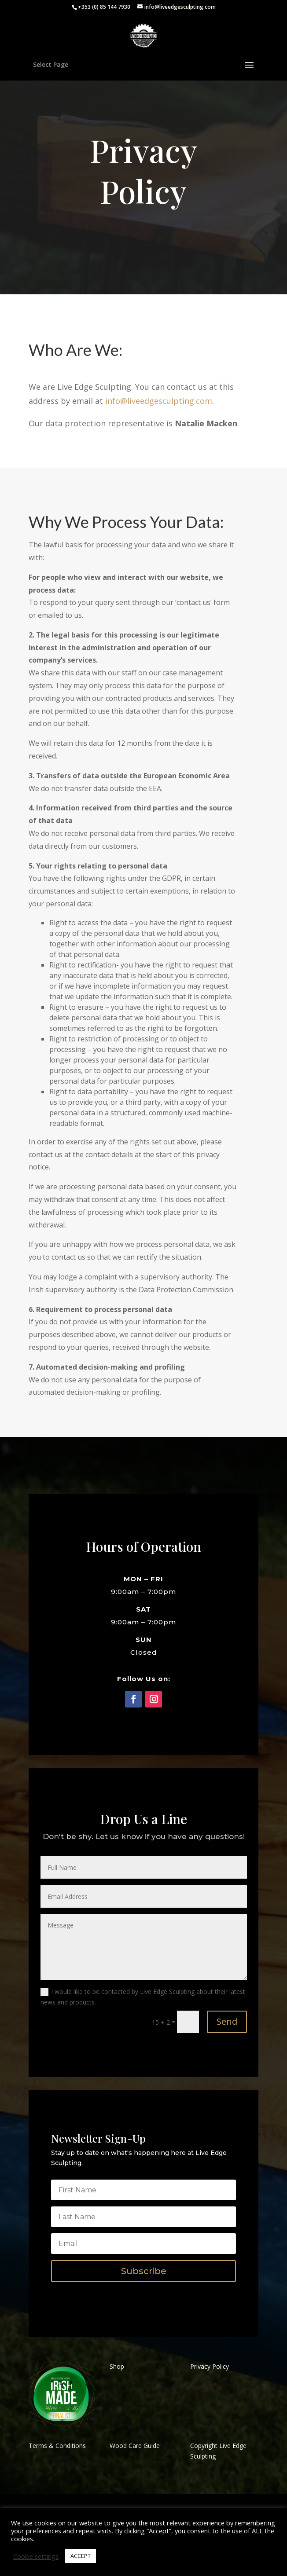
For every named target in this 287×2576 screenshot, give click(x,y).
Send (227, 2021)
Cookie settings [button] (36, 2556)
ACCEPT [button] (80, 2556)
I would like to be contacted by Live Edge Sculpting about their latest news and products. (142, 1996)
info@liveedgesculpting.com (158, 401)
